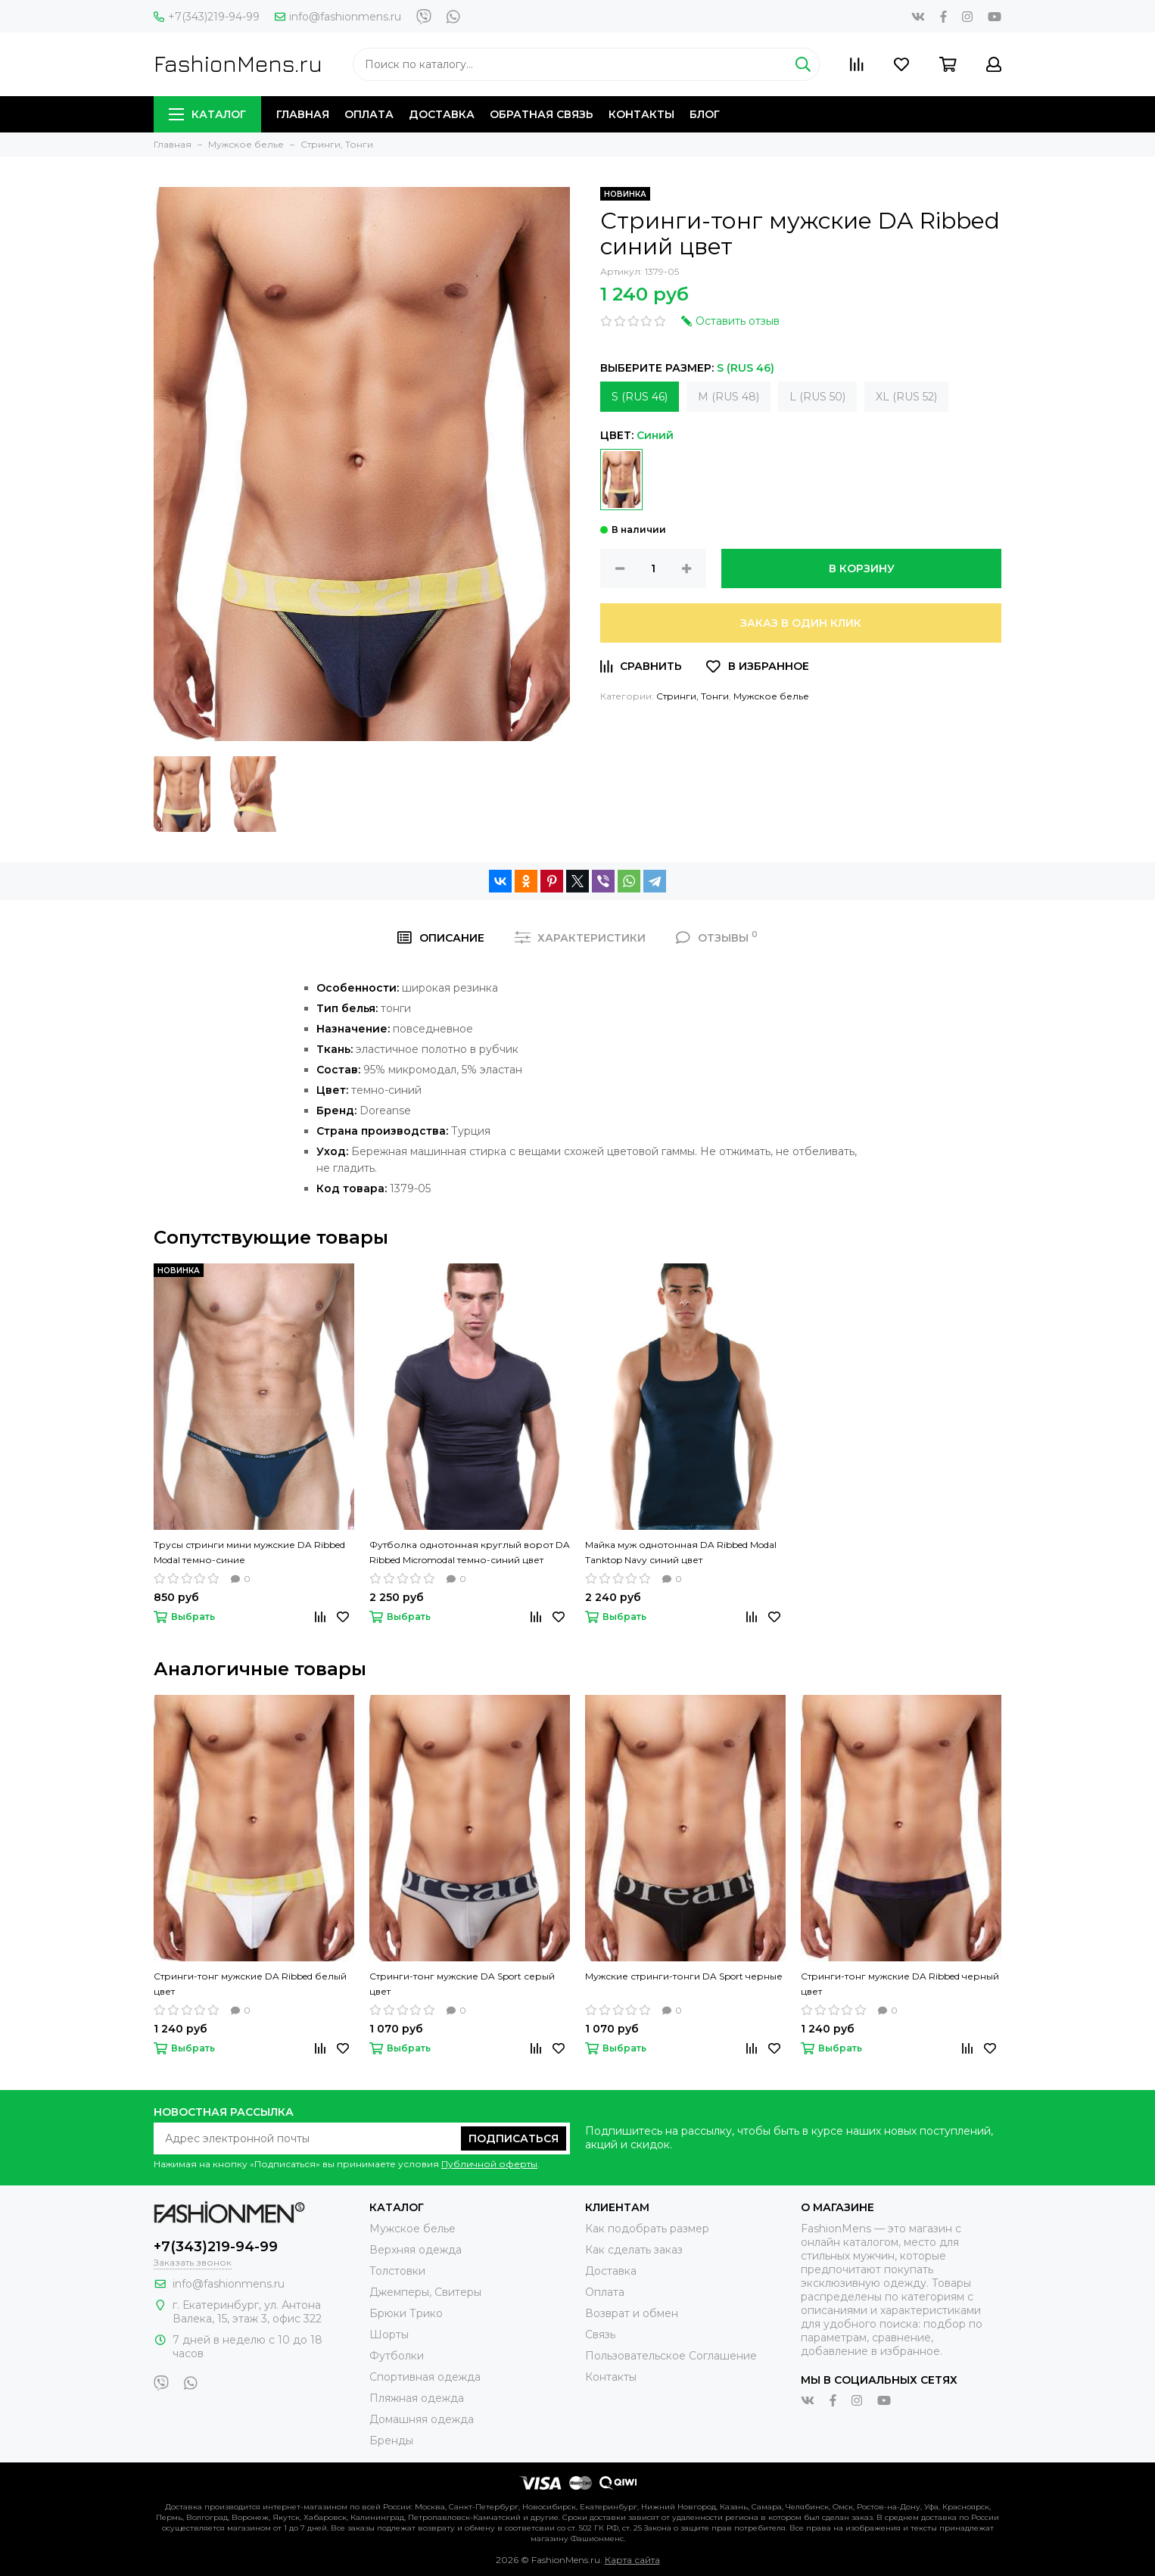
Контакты (641, 114)
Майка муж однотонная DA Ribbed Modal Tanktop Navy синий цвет (681, 1552)
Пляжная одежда (416, 2398)
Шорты (389, 2334)
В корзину (862, 568)
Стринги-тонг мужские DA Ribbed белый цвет (250, 1983)
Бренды (391, 2440)
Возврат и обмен (631, 2313)
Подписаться (514, 2138)
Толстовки (397, 2271)
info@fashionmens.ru (338, 16)
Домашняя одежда (421, 2419)
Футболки (396, 2356)
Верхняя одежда (415, 2250)
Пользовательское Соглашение (671, 2356)
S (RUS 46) (640, 396)
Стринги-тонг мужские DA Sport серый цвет (462, 1983)
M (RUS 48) (728, 396)
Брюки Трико (406, 2313)
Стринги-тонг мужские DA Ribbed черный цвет (900, 1983)
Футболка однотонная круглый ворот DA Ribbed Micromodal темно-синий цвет (469, 1552)
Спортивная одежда (425, 2377)
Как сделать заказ (634, 2250)
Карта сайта (632, 2559)
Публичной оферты (489, 2164)
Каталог (207, 114)
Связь (600, 2334)
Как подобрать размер (647, 2228)
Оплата (369, 114)
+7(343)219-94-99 (207, 16)
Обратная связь (541, 114)
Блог (705, 114)
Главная (302, 114)
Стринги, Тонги (692, 696)
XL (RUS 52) (906, 396)
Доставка (442, 114)
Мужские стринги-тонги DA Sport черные (684, 1976)
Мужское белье (771, 696)
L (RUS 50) (817, 396)
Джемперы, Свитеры (425, 2292)
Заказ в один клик (800, 623)
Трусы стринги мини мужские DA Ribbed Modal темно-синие (249, 1552)
